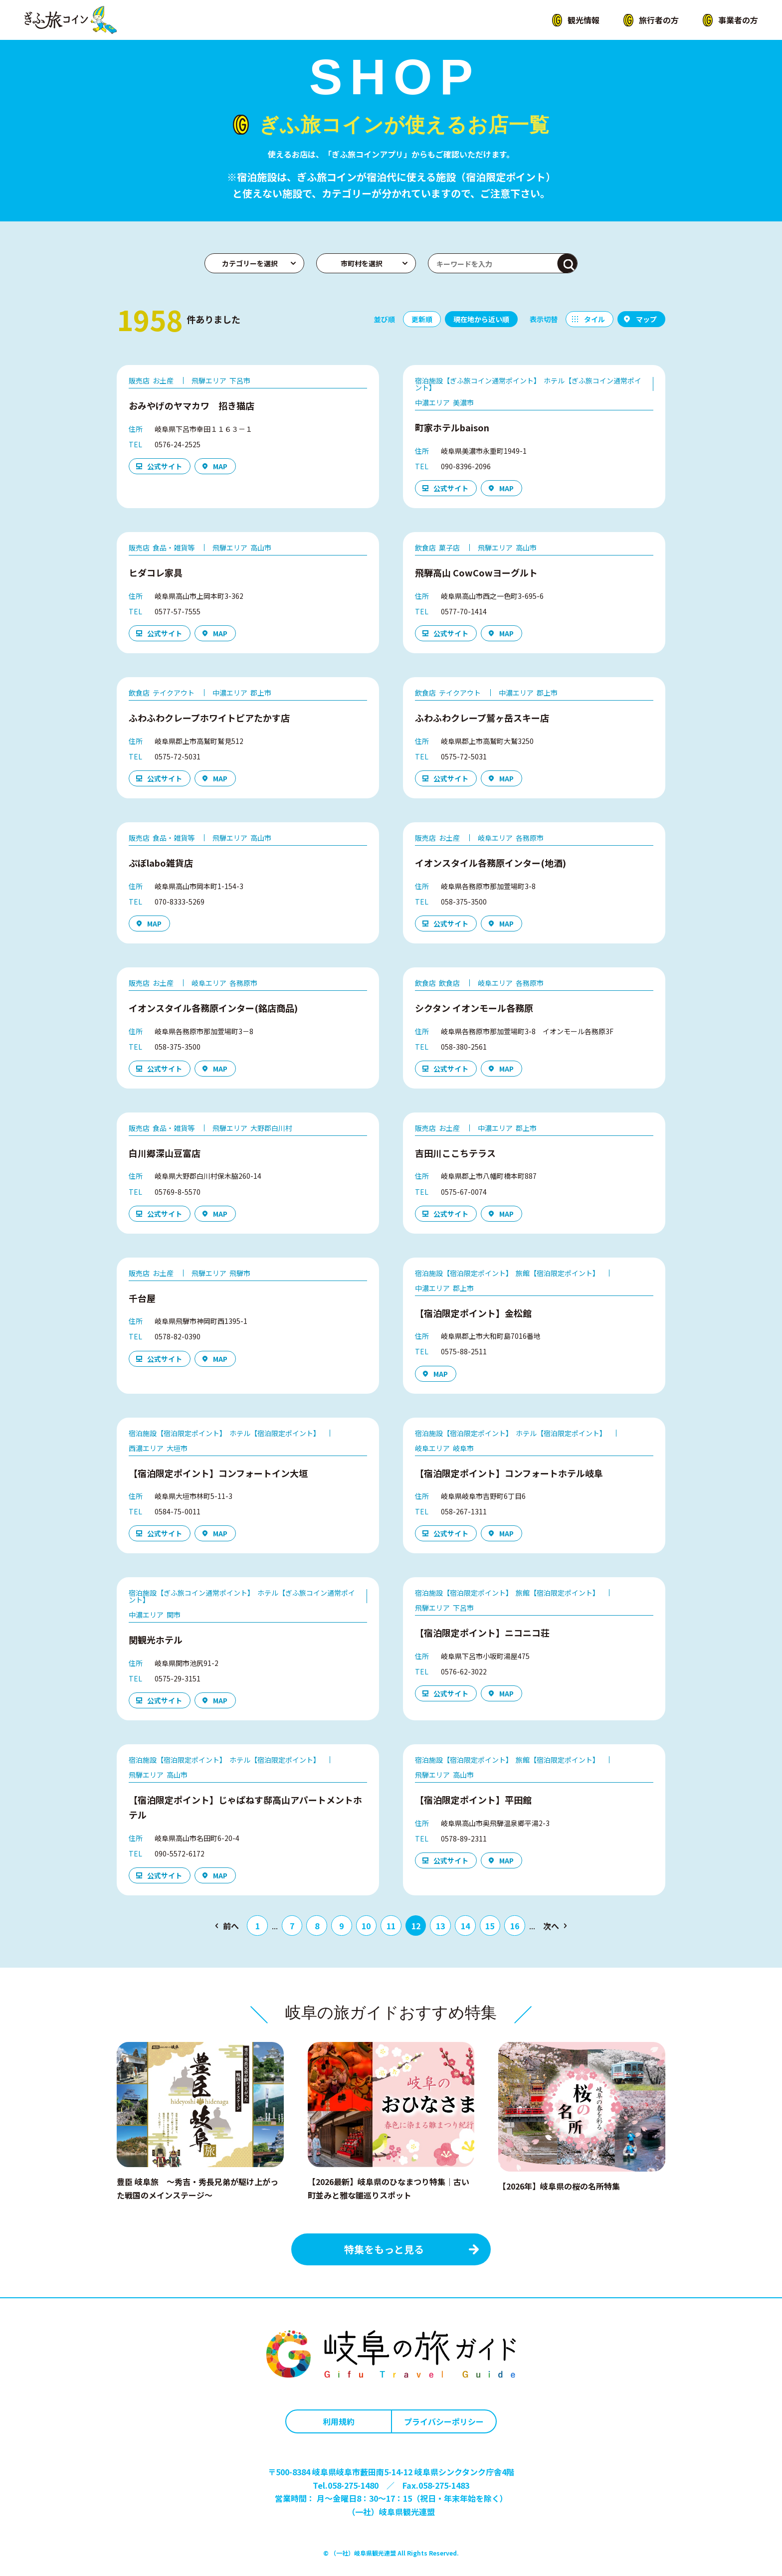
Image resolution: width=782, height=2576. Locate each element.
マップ (646, 319)
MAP (220, 466)
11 (391, 1926)
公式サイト (164, 466)
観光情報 (583, 20)
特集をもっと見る (384, 2249)
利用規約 (339, 2421)
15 (489, 1926)
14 (465, 1926)
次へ (551, 1926)
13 (440, 1926)
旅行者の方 (659, 20)
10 (366, 1926)
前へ (231, 1926)
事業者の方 (738, 20)
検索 (568, 264)
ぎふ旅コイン (70, 20)
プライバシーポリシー (444, 2421)
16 (514, 1926)
